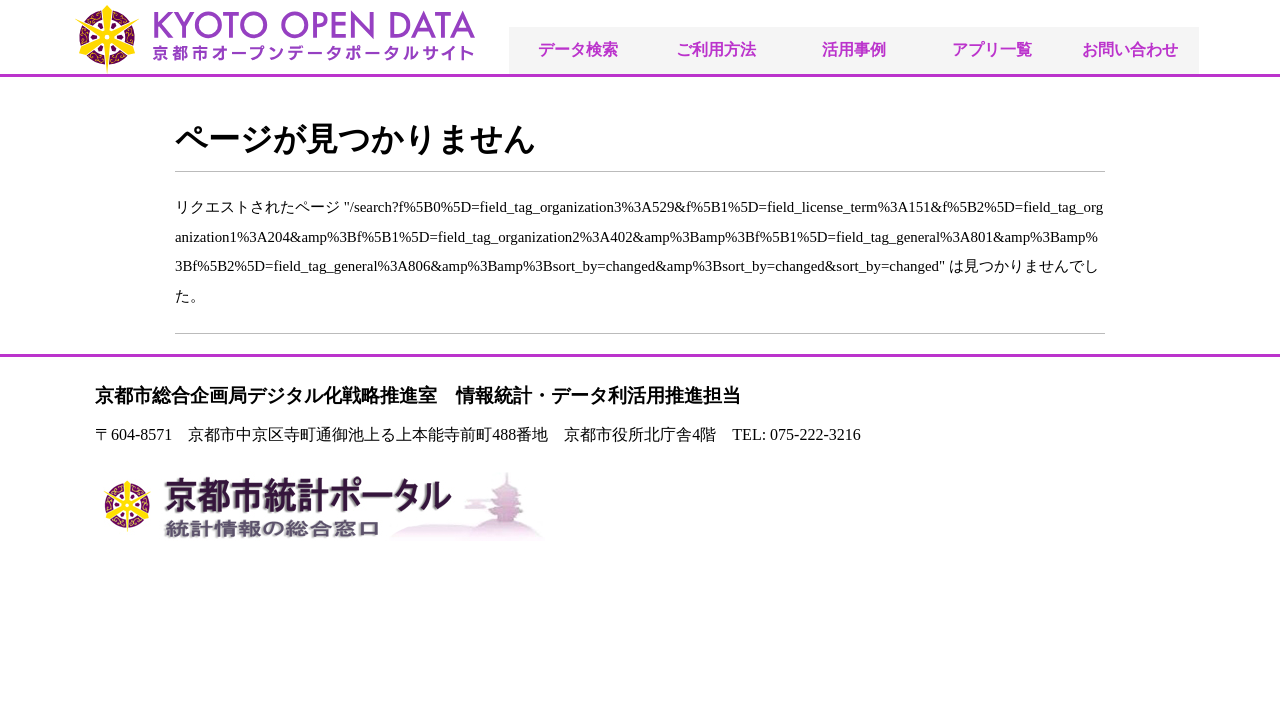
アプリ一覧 (992, 49)
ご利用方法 (716, 49)
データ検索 (578, 49)
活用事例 (854, 49)
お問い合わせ (1130, 49)
